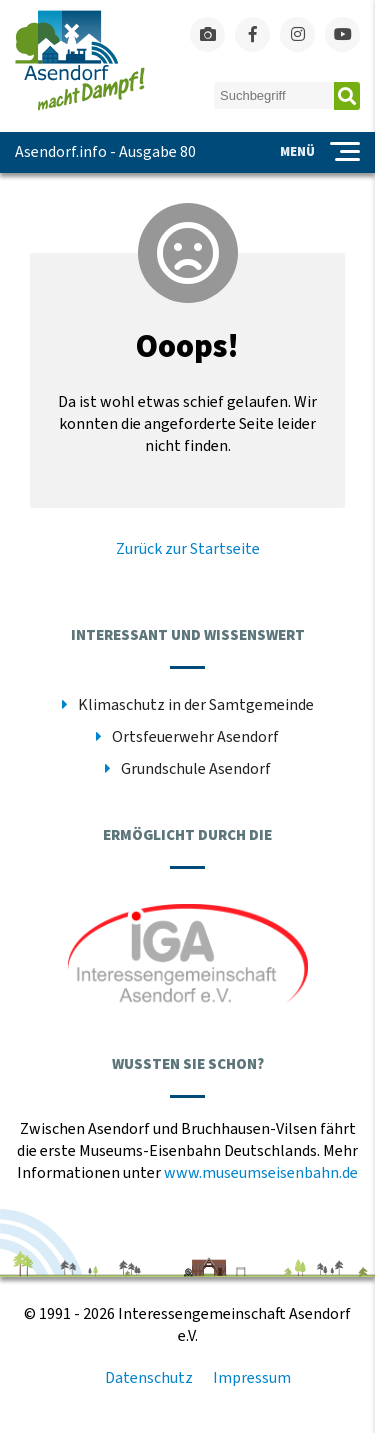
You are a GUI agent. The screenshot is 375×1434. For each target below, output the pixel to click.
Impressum (252, 1378)
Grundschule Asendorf (196, 769)
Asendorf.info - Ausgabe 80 (105, 152)
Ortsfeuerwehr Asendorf (195, 737)
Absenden (347, 96)
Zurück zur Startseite (188, 549)
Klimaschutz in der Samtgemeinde (196, 705)
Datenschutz (149, 1378)
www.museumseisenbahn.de (261, 1173)
